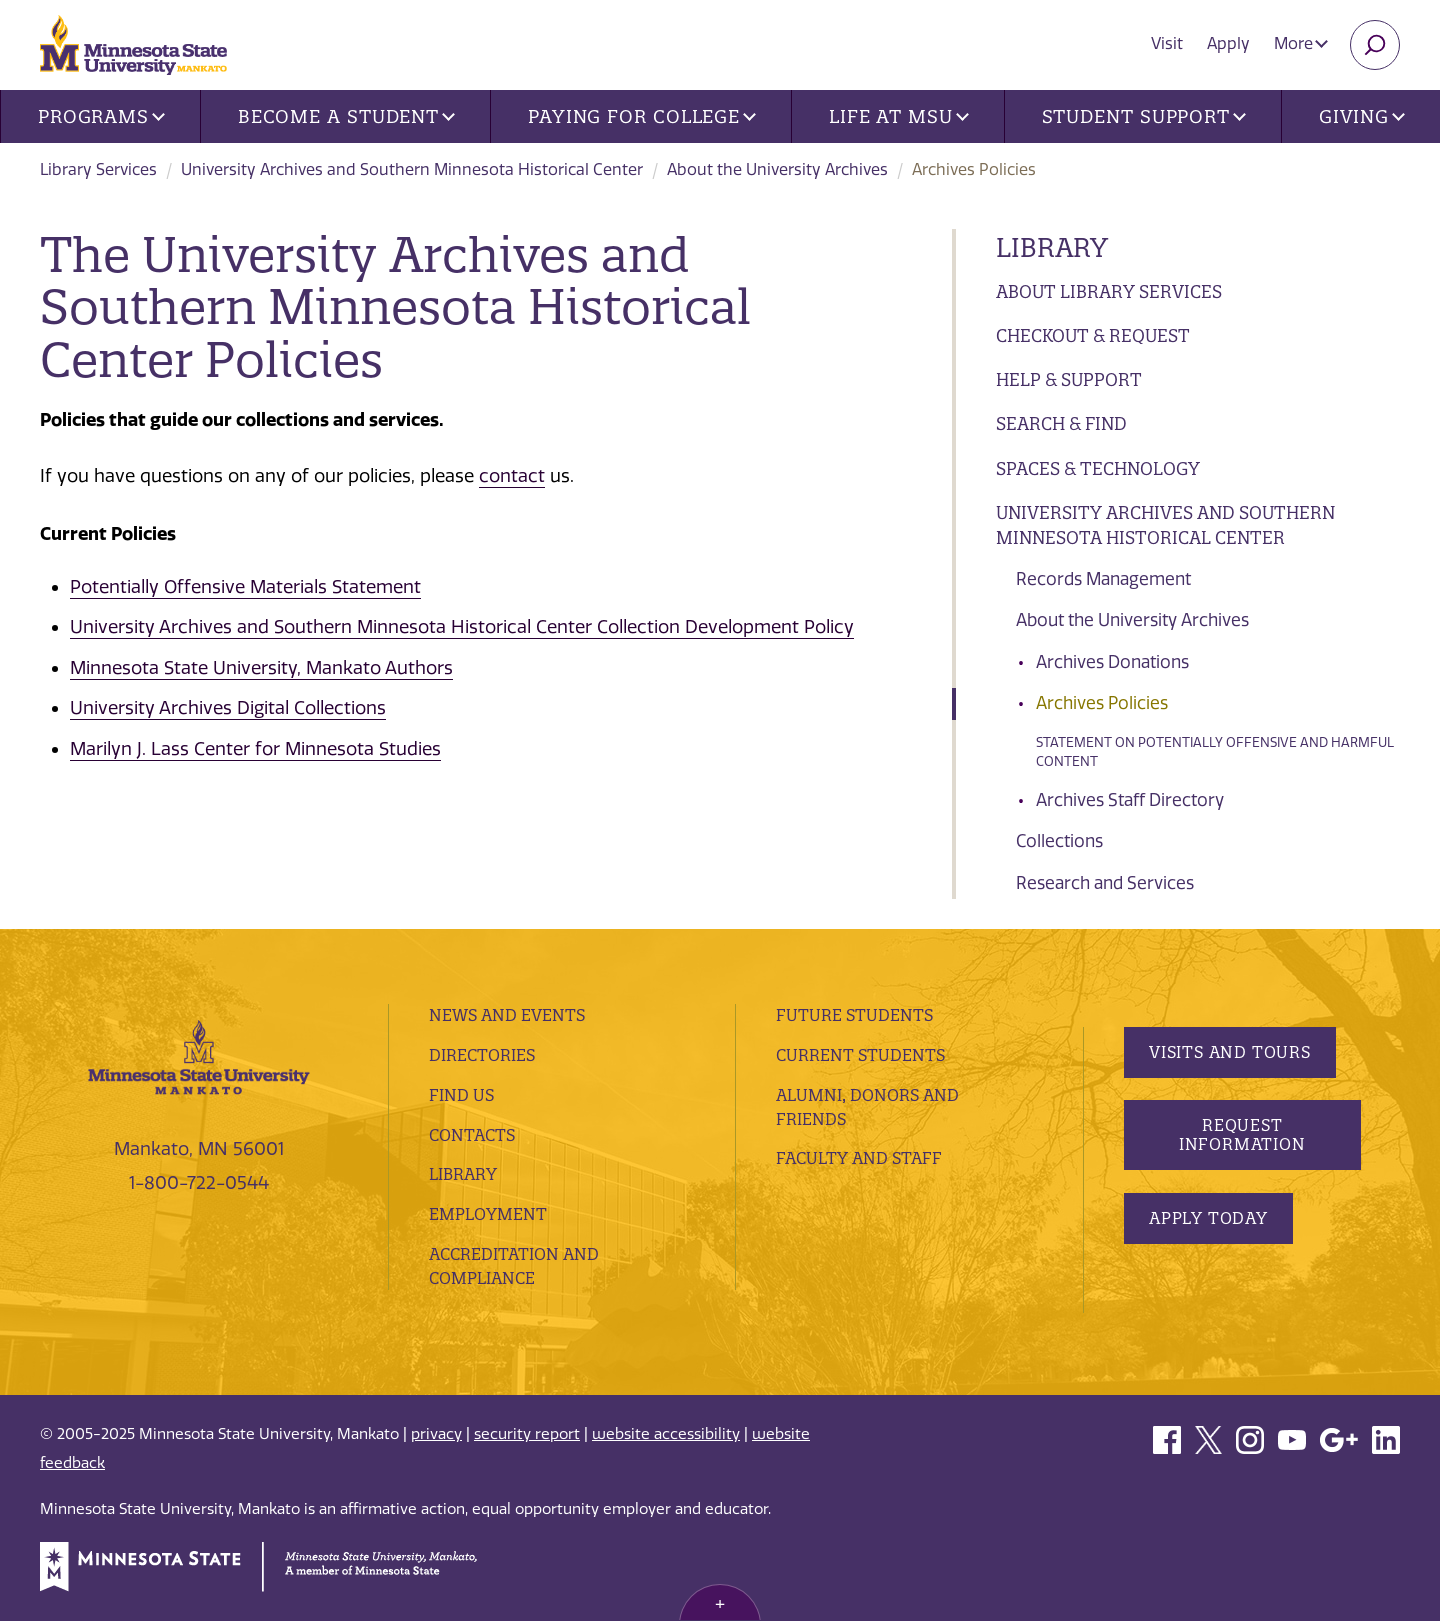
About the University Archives (777, 169)
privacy (436, 1434)
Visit (1167, 43)
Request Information (1241, 1134)
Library (1052, 247)
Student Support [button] (1144, 116)
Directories (482, 1055)
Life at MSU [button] (899, 116)
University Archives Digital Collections (228, 708)
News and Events (507, 1015)
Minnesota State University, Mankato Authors (261, 668)
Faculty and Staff (859, 1158)
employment (488, 1214)
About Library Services (1109, 291)
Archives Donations (1112, 662)
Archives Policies (1102, 703)
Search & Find (1061, 423)
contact (512, 476)
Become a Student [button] (346, 116)
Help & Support (1069, 379)
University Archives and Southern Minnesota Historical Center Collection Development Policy (462, 627)
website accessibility (666, 1434)
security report (527, 1434)
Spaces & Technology (1098, 468)
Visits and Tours (1230, 1052)
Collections (1059, 841)
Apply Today (1208, 1218)
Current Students (860, 1055)
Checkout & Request (1093, 335)
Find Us (461, 1095)
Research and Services (1105, 883)
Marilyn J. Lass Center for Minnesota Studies (255, 749)
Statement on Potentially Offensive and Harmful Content (1215, 752)
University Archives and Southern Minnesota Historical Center (412, 169)
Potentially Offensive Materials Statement (245, 587)
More (1301, 43)
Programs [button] (101, 116)
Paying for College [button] (642, 116)
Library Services (98, 169)
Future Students (854, 1015)
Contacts (472, 1135)
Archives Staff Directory (1130, 800)
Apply (1228, 43)
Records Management (1103, 579)
